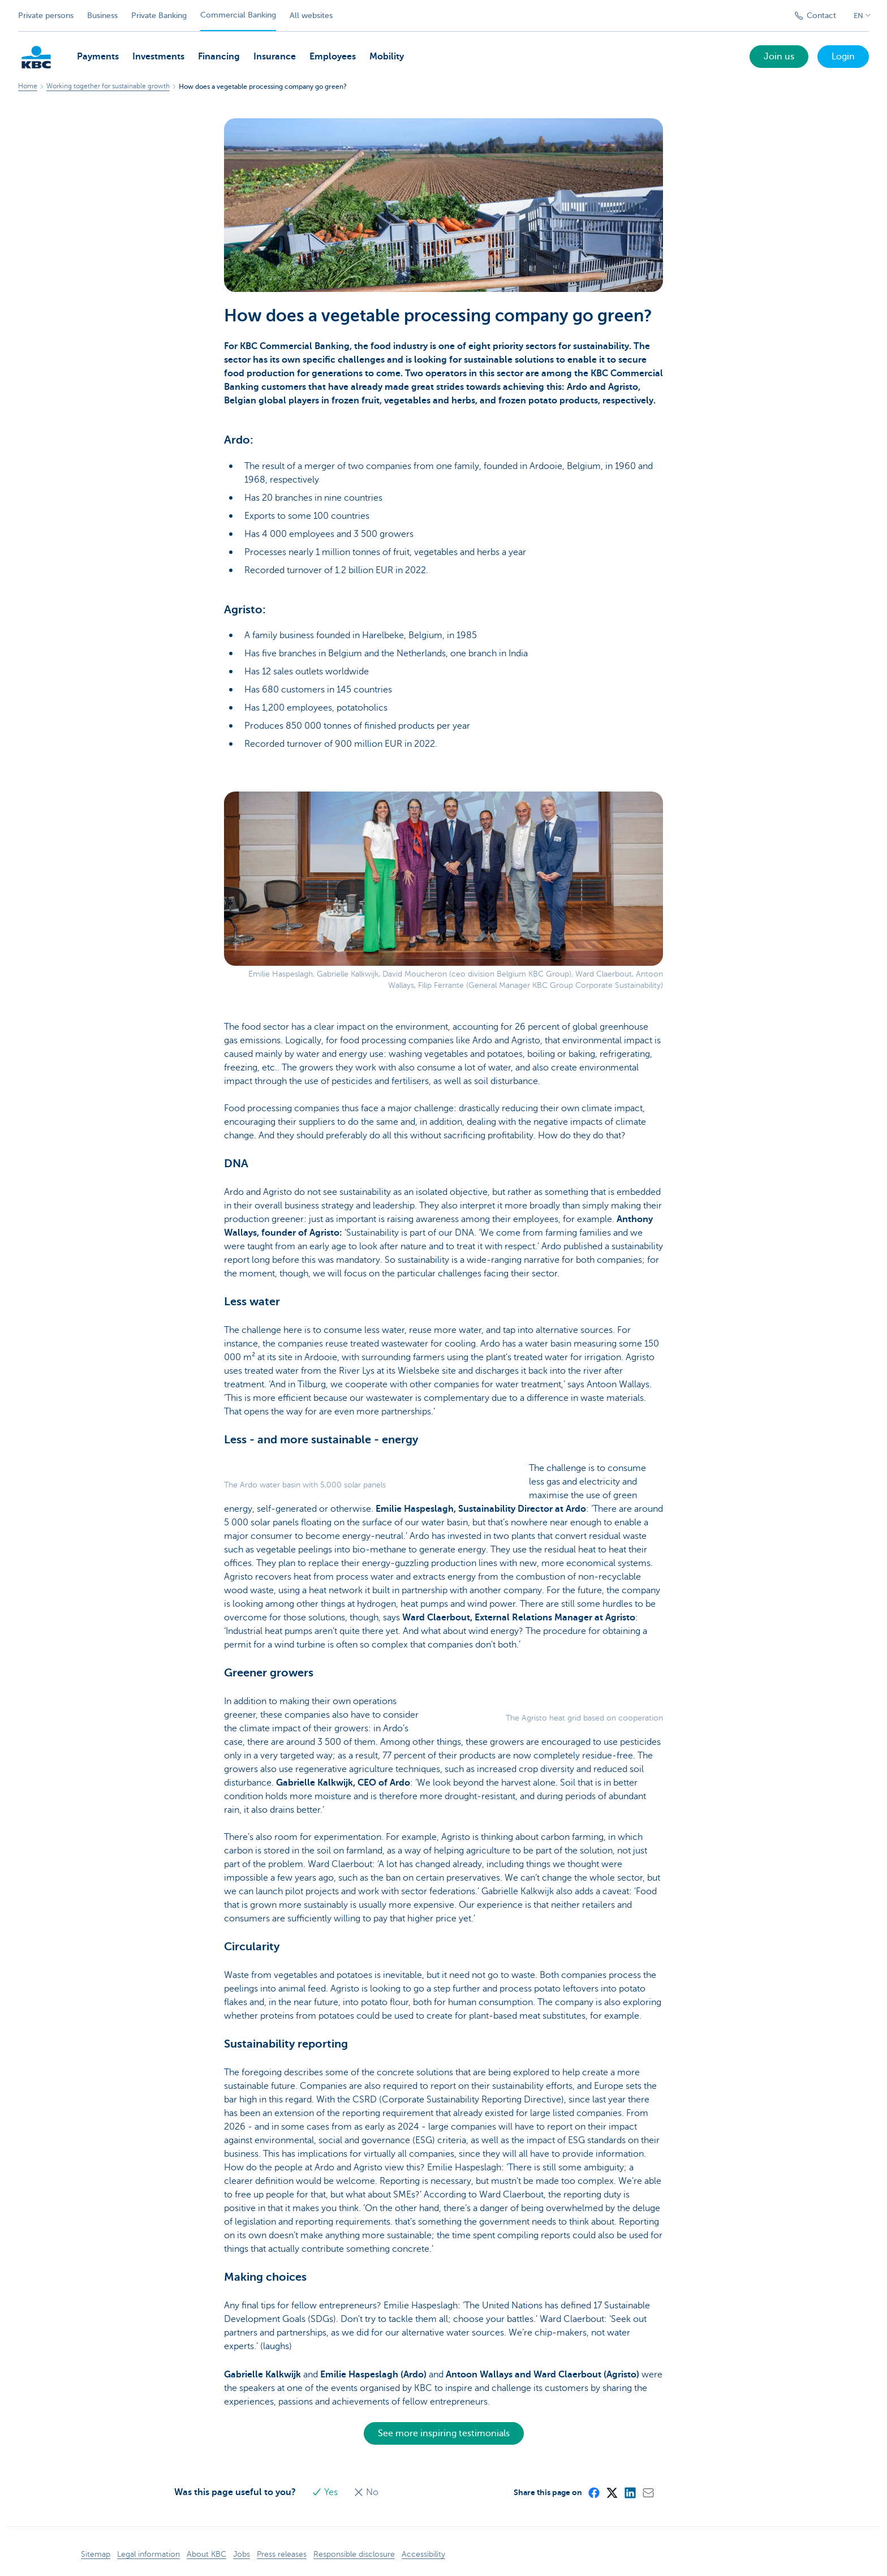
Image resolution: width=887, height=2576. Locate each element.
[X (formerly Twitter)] (611, 2492)
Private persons (46, 15)
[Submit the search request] (771, 16)
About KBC (206, 2554)
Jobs (241, 2554)
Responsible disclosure (354, 2554)
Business (102, 15)
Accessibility (423, 2554)
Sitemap (95, 2554)
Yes (326, 2492)
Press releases (282, 2554)
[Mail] (648, 2492)
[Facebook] (593, 2492)
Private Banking (159, 15)
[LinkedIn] (629, 2492)
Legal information (148, 2554)
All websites (311, 15)
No (366, 2492)
